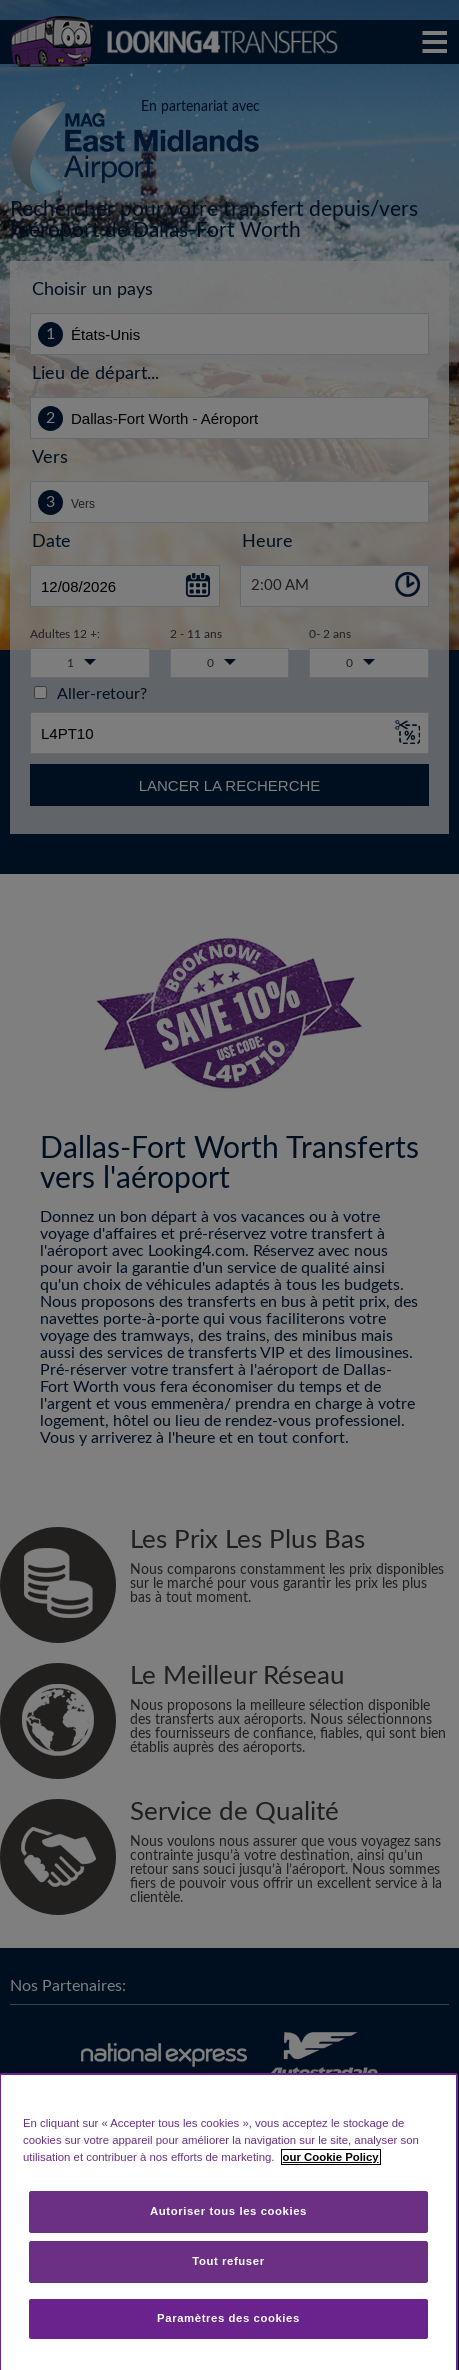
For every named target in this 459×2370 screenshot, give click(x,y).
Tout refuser (228, 2261)
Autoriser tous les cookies (228, 2211)
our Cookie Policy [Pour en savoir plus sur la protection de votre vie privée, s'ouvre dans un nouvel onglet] (331, 2157)
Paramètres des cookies (228, 2318)
